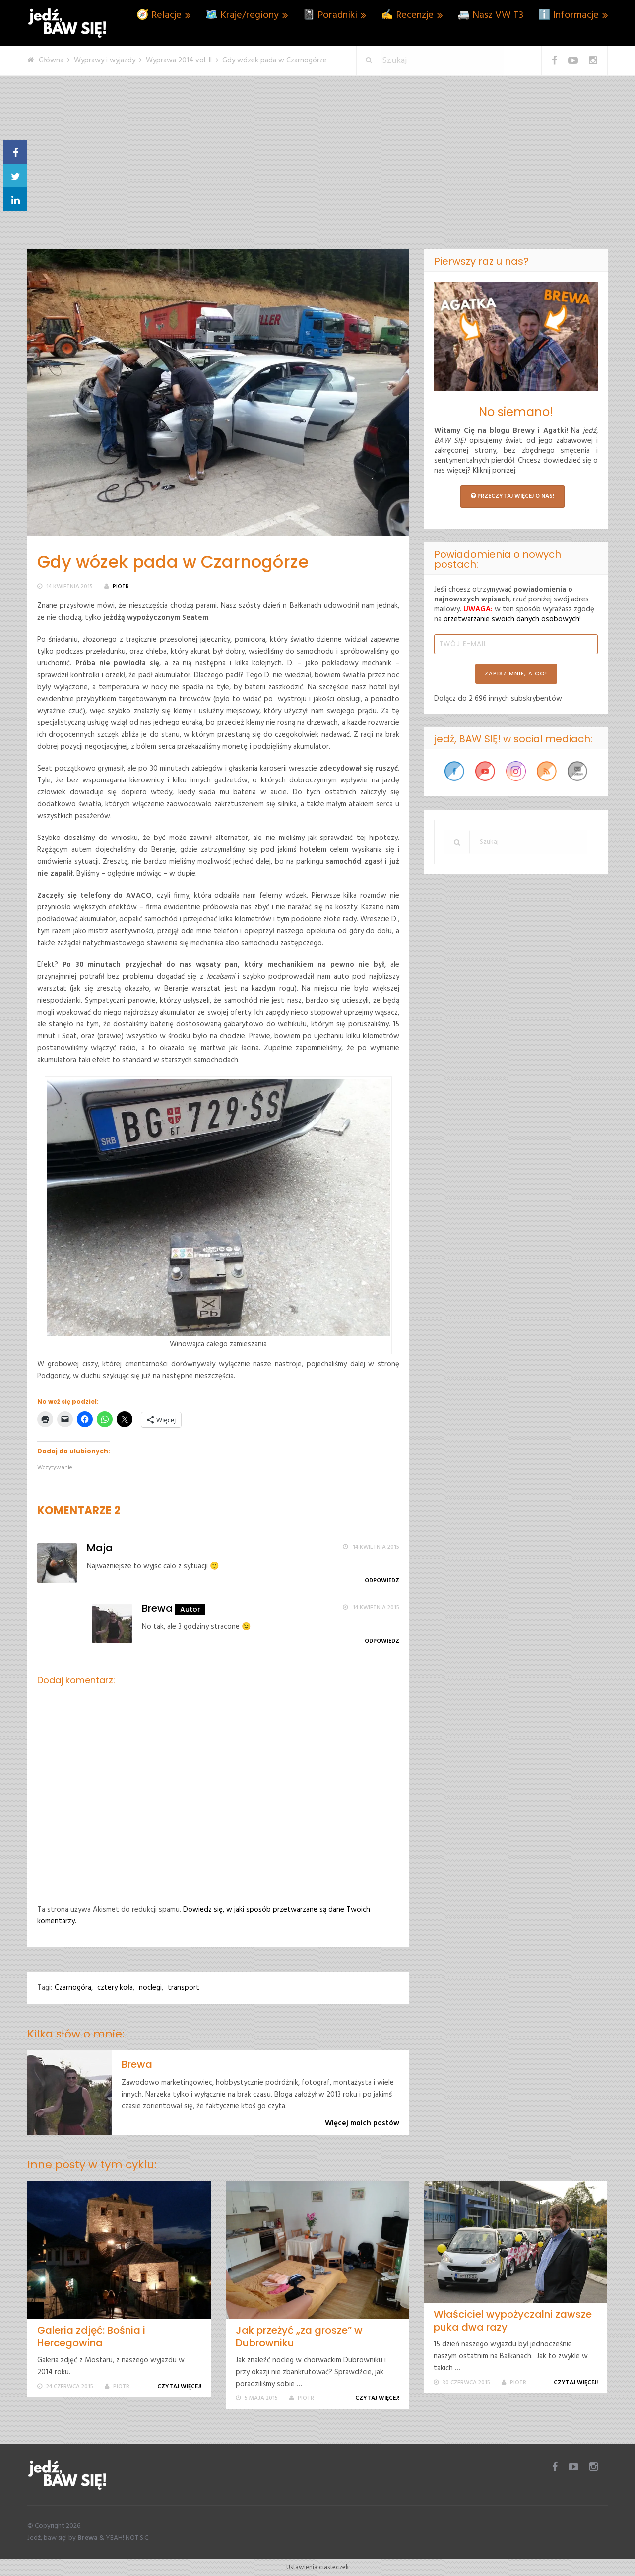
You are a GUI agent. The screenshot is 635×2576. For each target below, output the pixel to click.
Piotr (121, 587)
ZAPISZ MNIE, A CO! (516, 673)
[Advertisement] (317, 175)
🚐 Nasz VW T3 (490, 15)
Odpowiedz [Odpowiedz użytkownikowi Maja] (382, 1581)
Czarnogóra (73, 1988)
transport (183, 1988)
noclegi (150, 1988)
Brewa (157, 1608)
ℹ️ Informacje (568, 15)
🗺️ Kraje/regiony (242, 15)
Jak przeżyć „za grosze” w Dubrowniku (299, 2336)
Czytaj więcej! (181, 2387)
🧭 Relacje (159, 15)
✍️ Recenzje (407, 15)
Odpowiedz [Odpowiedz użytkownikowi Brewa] (382, 1641)
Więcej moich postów (362, 2123)
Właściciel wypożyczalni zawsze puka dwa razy (513, 2320)
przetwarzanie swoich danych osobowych (511, 619)
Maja (100, 1548)
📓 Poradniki (330, 15)
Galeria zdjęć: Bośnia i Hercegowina (91, 2336)
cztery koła (115, 1988)
